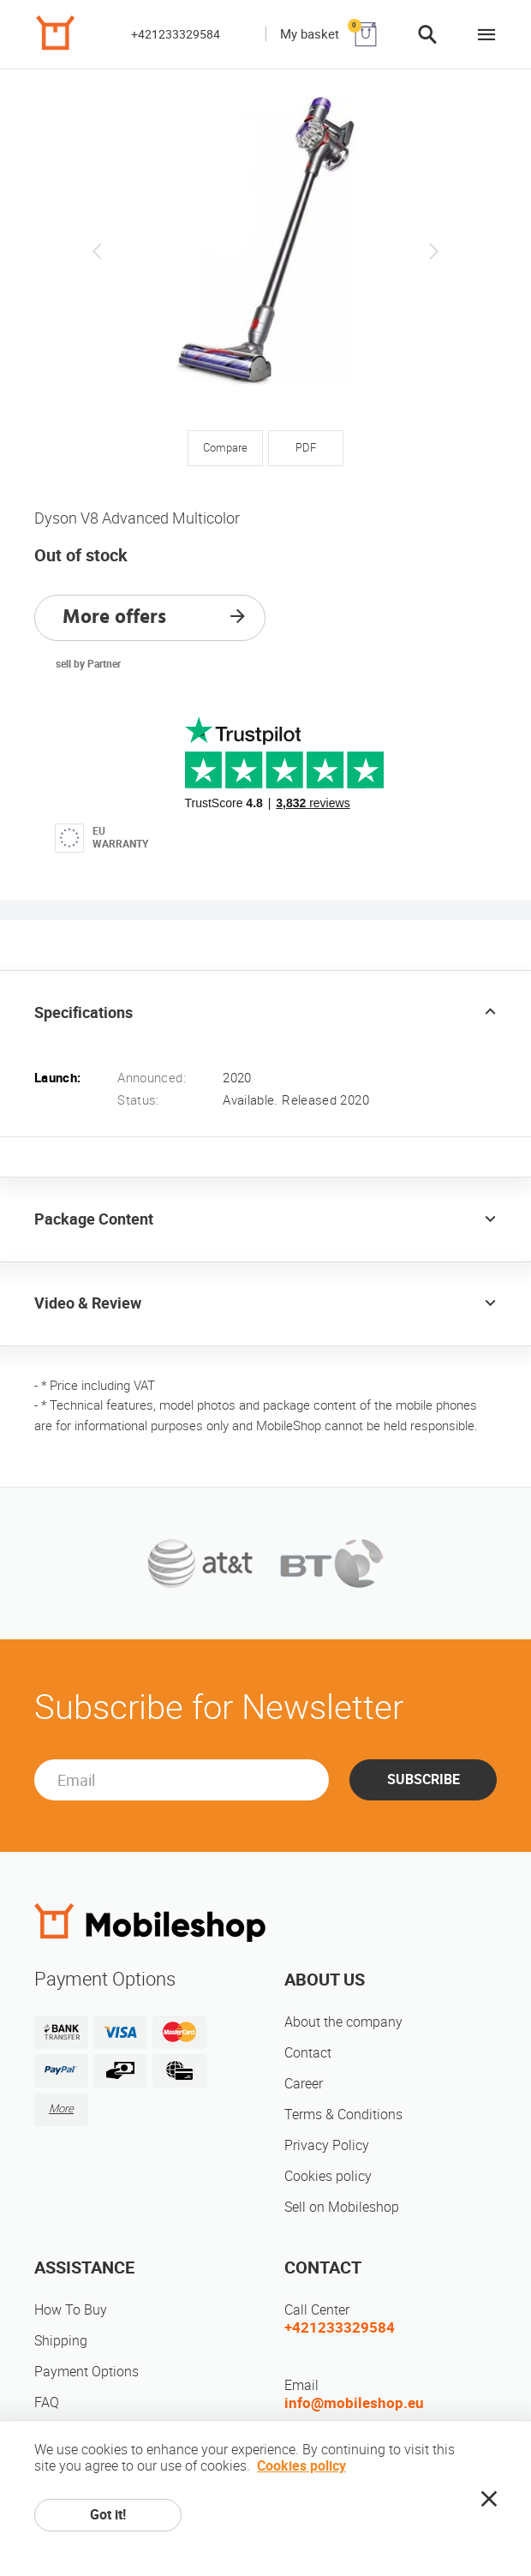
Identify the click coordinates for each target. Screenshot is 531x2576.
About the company (343, 2022)
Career (303, 2084)
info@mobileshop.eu (354, 2402)
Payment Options (86, 2371)
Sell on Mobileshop (341, 2207)
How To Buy (70, 2310)
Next (433, 251)
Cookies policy (328, 2176)
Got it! (108, 2515)
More (61, 2108)
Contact (307, 2053)
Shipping (60, 2341)
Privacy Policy (326, 2145)
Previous (97, 251)
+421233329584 (175, 34)
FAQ (46, 2402)
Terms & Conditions (343, 2114)
